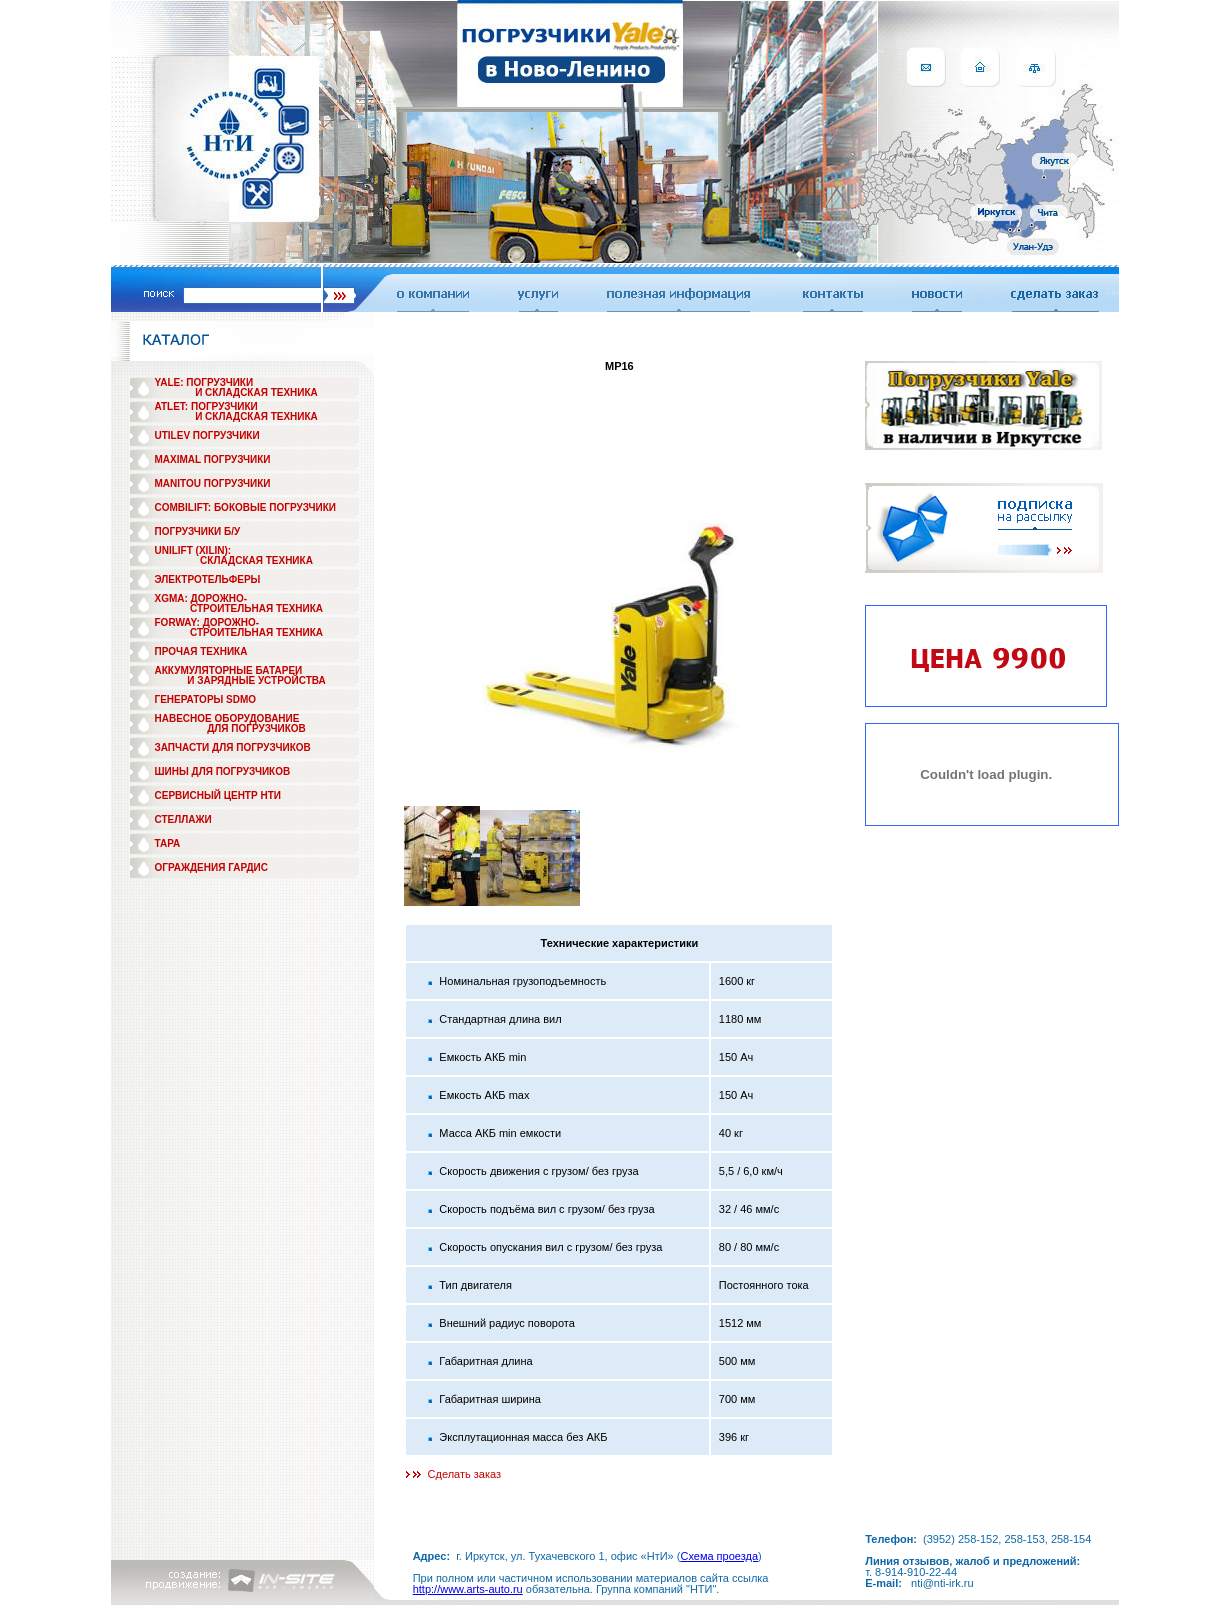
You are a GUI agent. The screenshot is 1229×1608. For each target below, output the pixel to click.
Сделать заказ (465, 1474)
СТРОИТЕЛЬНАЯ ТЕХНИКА (256, 608)
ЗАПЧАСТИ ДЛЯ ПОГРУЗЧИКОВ (233, 747)
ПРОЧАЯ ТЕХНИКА (201, 651)
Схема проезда (719, 1556)
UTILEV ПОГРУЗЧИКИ (207, 435)
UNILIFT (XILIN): (193, 550)
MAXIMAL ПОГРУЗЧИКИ (213, 459)
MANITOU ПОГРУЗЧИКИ (213, 483)
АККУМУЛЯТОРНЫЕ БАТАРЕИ (229, 670)
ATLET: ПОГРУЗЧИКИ (206, 406)
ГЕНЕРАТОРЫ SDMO (206, 699)
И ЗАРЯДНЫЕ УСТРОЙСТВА (256, 680)
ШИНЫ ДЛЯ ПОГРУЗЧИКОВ (223, 771)
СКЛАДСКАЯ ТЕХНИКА (256, 560)
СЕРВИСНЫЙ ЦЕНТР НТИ (218, 795)
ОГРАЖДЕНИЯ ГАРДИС (212, 867)
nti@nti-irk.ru (942, 1583)
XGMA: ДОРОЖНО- (201, 598)
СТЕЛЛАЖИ (183, 819)
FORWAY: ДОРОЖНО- (207, 622)
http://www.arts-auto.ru (468, 1589)
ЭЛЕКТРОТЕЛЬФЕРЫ (208, 579)
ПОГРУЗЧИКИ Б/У (198, 531)
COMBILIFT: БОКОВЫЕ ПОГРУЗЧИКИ (246, 507)
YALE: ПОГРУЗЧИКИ (204, 382)
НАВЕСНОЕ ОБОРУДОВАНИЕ (227, 718)
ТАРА (168, 843)
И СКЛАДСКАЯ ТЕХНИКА (256, 392)
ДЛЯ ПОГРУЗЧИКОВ (256, 728)
